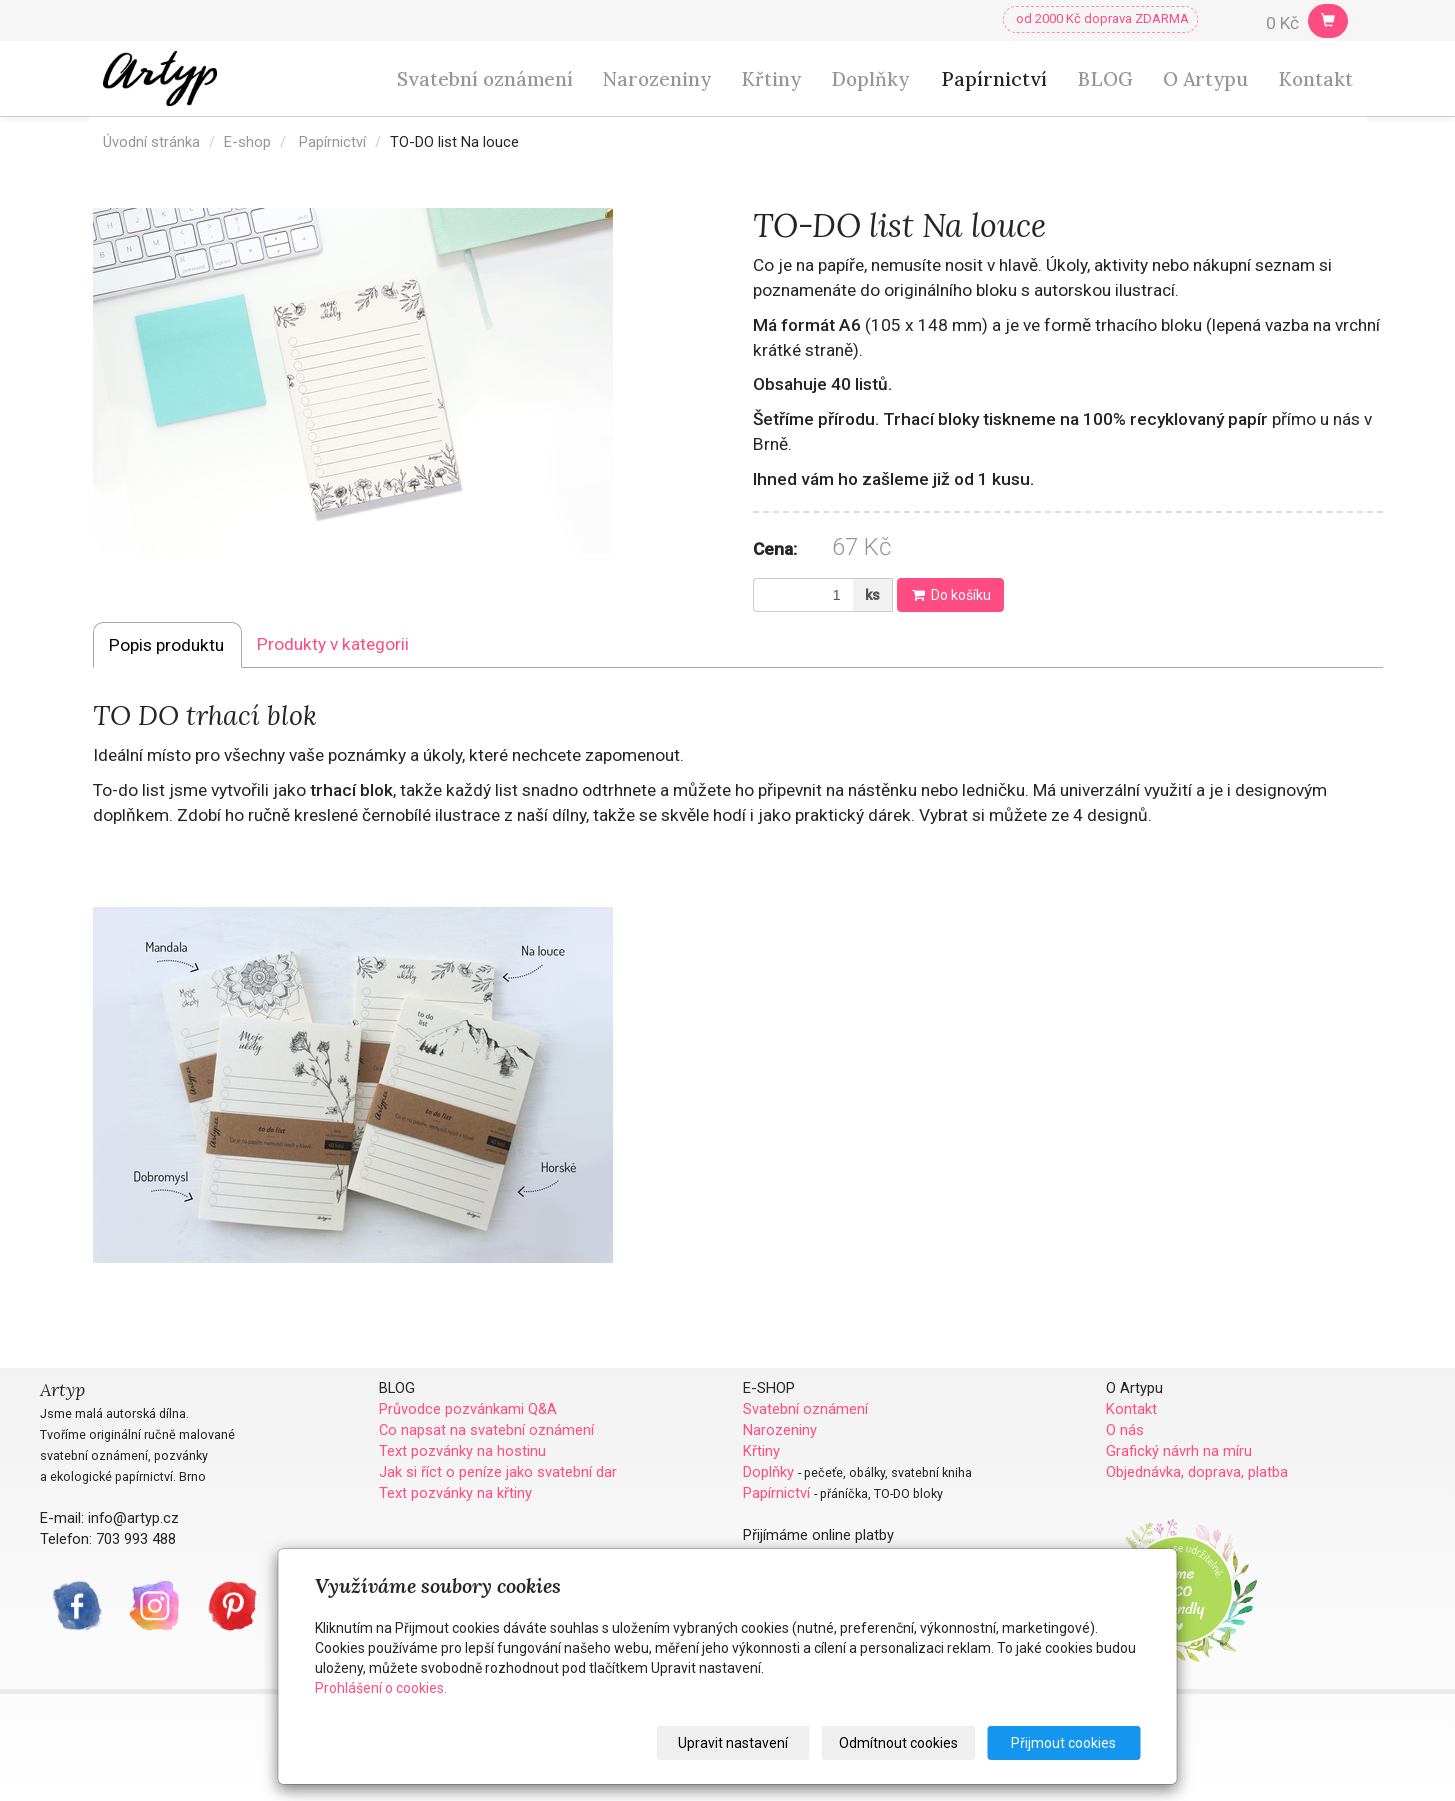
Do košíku (950, 595)
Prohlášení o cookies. (381, 1688)
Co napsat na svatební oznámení (486, 1430)
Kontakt (1315, 79)
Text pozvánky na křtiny (455, 1493)
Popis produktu (166, 645)
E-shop (247, 142)
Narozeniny (657, 79)
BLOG (1105, 79)
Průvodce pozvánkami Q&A (468, 1409)
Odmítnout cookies (899, 1743)
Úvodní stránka (151, 142)
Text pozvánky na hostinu (462, 1451)
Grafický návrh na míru (1179, 1451)
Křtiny (771, 79)
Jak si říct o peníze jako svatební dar (498, 1472)
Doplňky (870, 79)
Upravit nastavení (734, 1743)
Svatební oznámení (485, 79)
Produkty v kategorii (333, 644)
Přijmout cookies (1064, 1743)
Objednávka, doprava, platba (1197, 1472)
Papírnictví (994, 79)
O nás (1125, 1430)
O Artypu (1205, 79)
